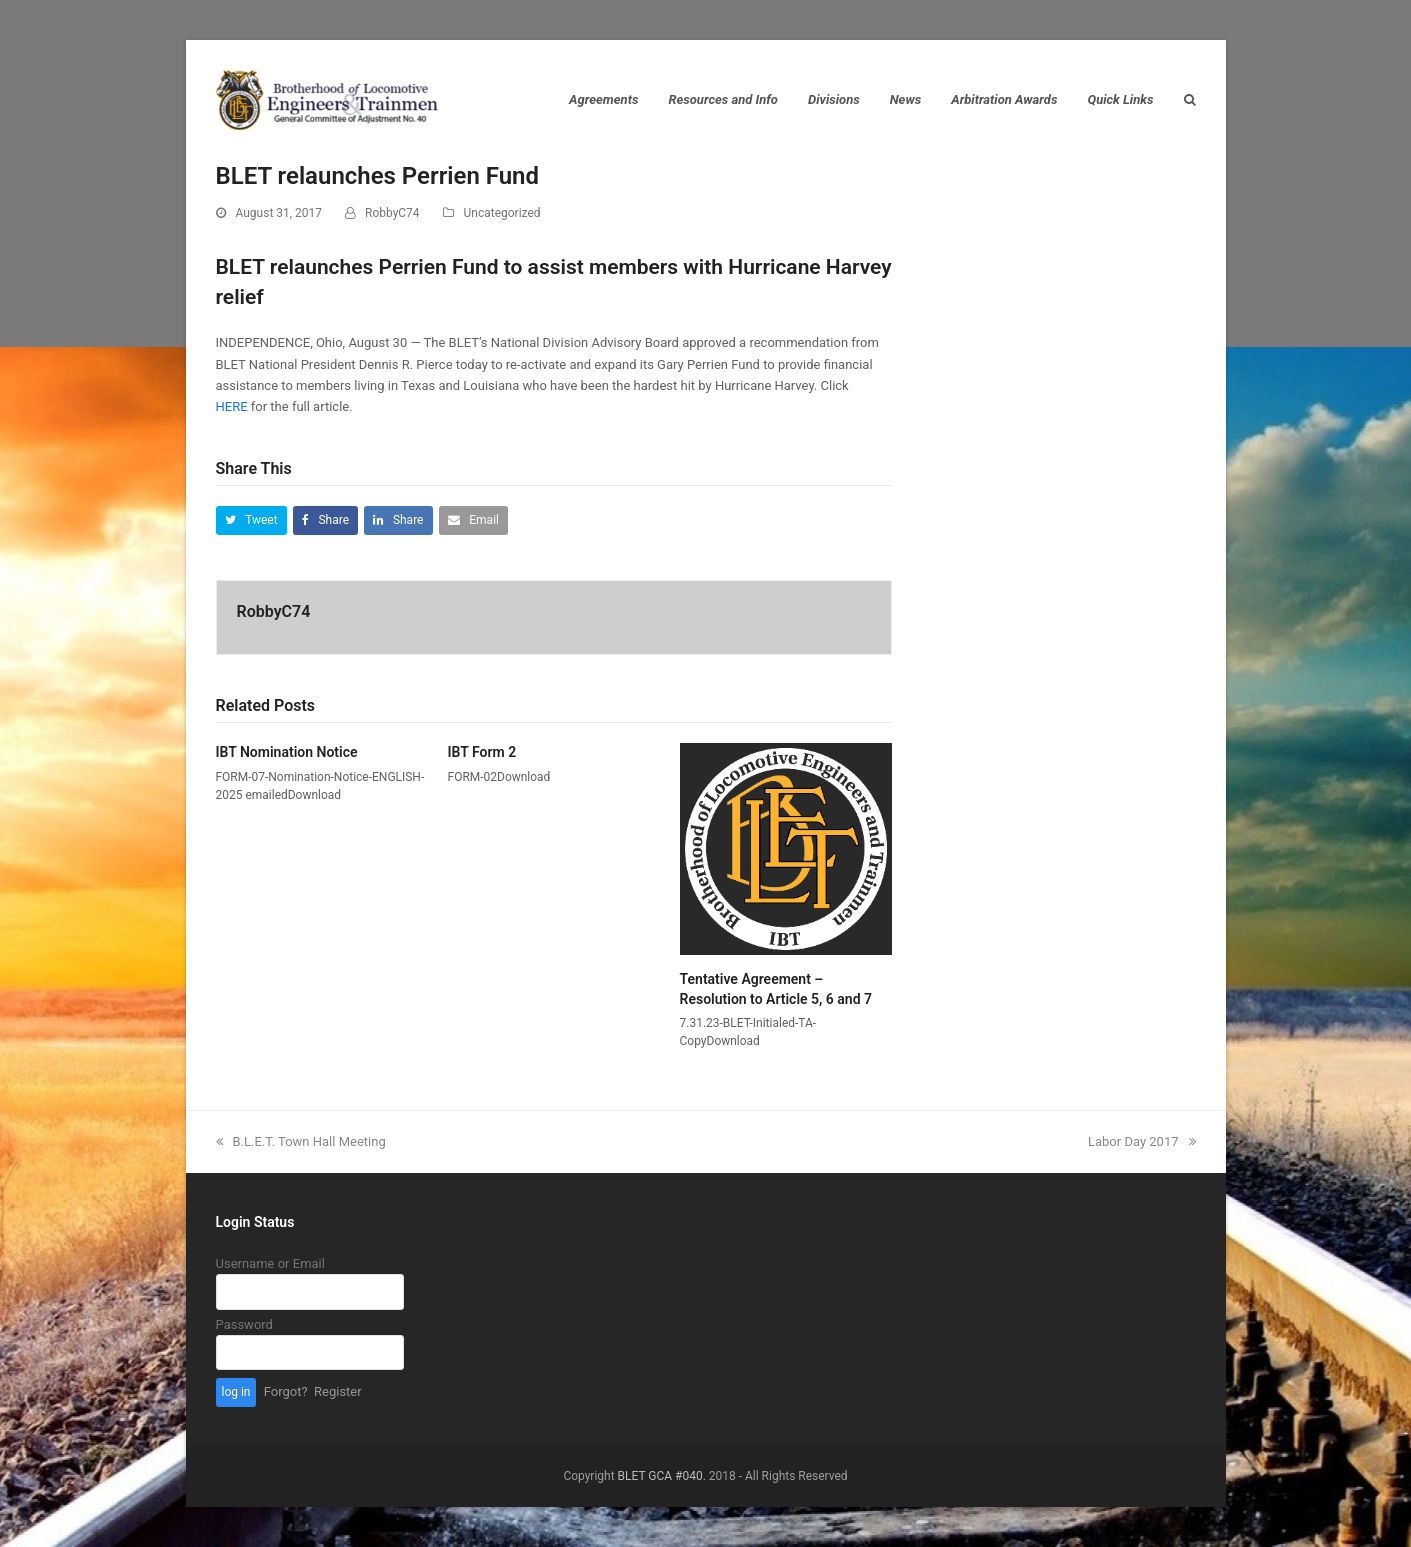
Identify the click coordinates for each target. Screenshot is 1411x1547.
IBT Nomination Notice (287, 752)
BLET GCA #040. (662, 1476)
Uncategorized (502, 213)
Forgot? (286, 1391)
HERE (232, 406)
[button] (251, 520)
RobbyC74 (392, 213)
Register (338, 1391)
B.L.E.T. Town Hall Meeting (301, 1141)
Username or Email (270, 1263)
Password (244, 1324)
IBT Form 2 (482, 752)
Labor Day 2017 (1142, 1141)
